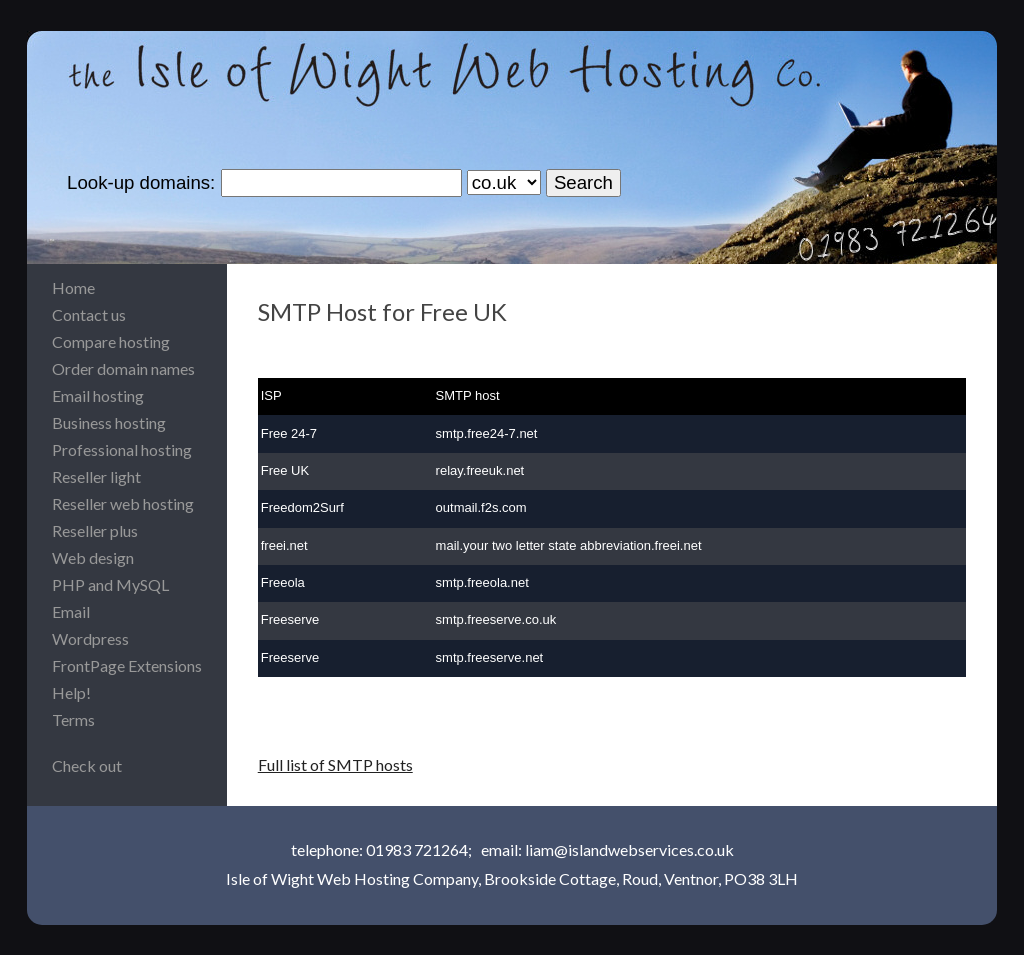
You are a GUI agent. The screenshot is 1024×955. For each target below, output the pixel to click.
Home (73, 287)
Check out (87, 765)
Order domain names (123, 368)
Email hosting (98, 395)
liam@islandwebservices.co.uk (629, 849)
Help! (71, 692)
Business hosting (109, 422)
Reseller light (96, 476)
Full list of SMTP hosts (335, 764)
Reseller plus (95, 530)
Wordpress (90, 638)
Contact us (89, 314)
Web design (93, 557)
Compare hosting (111, 341)
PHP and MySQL (110, 584)
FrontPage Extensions (127, 665)
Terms (73, 719)
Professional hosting (122, 449)
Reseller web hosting (123, 503)
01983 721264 (417, 849)
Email (71, 611)
